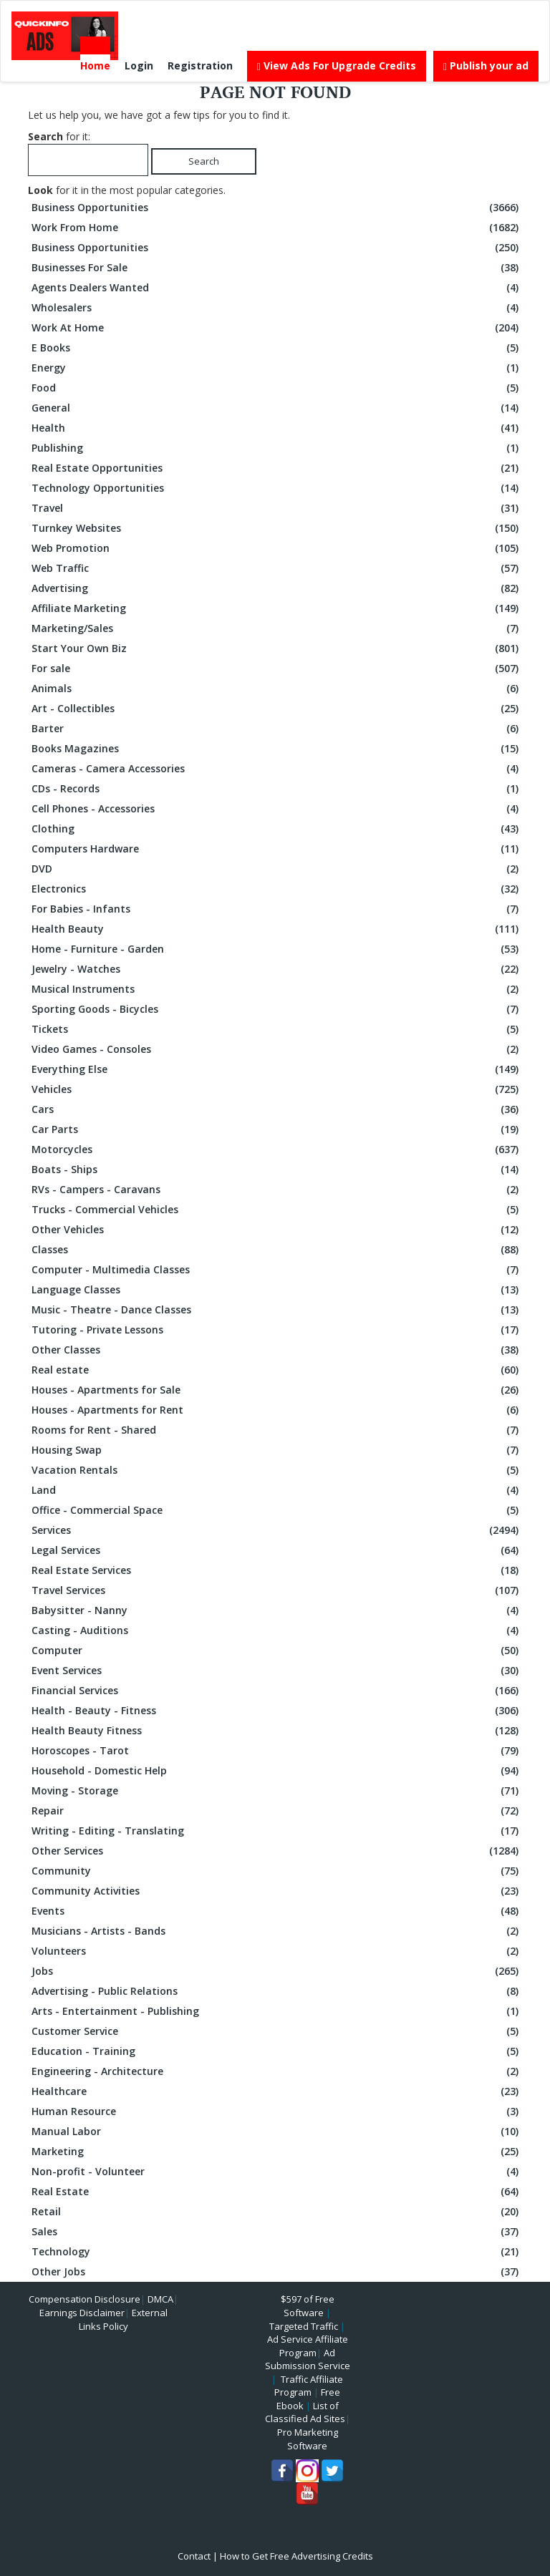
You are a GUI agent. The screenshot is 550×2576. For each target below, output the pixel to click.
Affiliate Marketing (277, 608)
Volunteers (277, 1951)
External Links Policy (123, 2319)
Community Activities (277, 1891)
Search (203, 161)
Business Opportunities (277, 208)
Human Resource (277, 2111)
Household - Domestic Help (277, 1771)
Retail (277, 2212)
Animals (277, 689)
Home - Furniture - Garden (277, 949)
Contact (194, 2556)
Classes (277, 1250)
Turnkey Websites (277, 528)
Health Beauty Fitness (277, 1731)
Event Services (277, 1671)
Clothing (277, 829)
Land (277, 1490)
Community (277, 1871)
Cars (277, 1109)
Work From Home (277, 228)
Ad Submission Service (307, 2359)
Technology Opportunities (277, 488)
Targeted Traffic (303, 2326)
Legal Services (277, 1550)
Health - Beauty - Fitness (277, 1711)
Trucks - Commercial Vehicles (277, 1210)
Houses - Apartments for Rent (277, 1410)
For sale (277, 668)
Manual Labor (277, 2131)
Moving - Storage (277, 1791)
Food (277, 388)
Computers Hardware (277, 849)
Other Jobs (277, 2272)
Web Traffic (277, 568)
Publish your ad (486, 65)
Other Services (277, 1851)
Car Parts (277, 1129)
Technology (277, 2252)
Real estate (277, 1370)
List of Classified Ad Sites (305, 2412)
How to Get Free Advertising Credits (296, 2556)
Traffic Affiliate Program (308, 2386)
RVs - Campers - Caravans (277, 1190)
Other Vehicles (277, 1230)
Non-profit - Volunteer (277, 2172)
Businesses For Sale (277, 268)
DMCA (160, 2299)
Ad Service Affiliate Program (307, 2346)
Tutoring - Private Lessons (277, 1330)
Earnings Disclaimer (82, 2312)
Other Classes (277, 1350)
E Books (277, 348)
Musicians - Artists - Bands (277, 1931)
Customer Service (277, 2031)
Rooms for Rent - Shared (277, 1430)
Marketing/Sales (277, 628)
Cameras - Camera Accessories (277, 769)
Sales (277, 2232)
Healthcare (277, 2091)
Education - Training (277, 2051)
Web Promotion (277, 548)
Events (277, 1911)
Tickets (277, 1029)
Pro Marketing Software (307, 2439)
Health (277, 428)
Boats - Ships (277, 1170)
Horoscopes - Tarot (277, 1751)
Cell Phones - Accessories (277, 809)
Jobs (277, 1971)
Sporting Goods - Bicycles (277, 1009)
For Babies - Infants (277, 909)
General (277, 408)
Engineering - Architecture (277, 2071)
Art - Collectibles (277, 709)
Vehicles (277, 1089)
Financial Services (277, 1691)
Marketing (277, 2152)
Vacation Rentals (277, 1470)
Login (139, 65)
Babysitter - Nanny (277, 1610)
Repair (277, 1811)
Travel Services (277, 1590)
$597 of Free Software (307, 2306)
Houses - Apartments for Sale (277, 1390)
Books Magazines (277, 749)
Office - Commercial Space (277, 1510)
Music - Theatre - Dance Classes (277, 1310)
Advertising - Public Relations (277, 1991)
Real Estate (277, 2192)
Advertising (277, 588)
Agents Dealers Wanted (277, 288)
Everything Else (277, 1069)
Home (95, 65)
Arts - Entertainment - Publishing (277, 2011)
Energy (277, 368)
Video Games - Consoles (277, 1049)
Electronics (277, 889)
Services (277, 1530)
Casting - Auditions (277, 1630)
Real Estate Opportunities (277, 468)
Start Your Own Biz (277, 648)
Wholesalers (277, 308)
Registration (200, 65)
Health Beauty (277, 929)
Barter (277, 729)
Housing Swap (277, 1450)
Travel (277, 508)
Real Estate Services (277, 1570)
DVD (277, 869)
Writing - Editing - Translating (277, 1831)
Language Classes (277, 1290)
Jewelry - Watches (277, 969)
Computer (277, 1651)
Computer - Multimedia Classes (277, 1270)
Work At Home (277, 328)
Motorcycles (277, 1149)
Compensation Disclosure (84, 2299)
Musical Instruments (277, 989)
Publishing (277, 448)
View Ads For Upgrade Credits (336, 65)
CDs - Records (277, 789)
